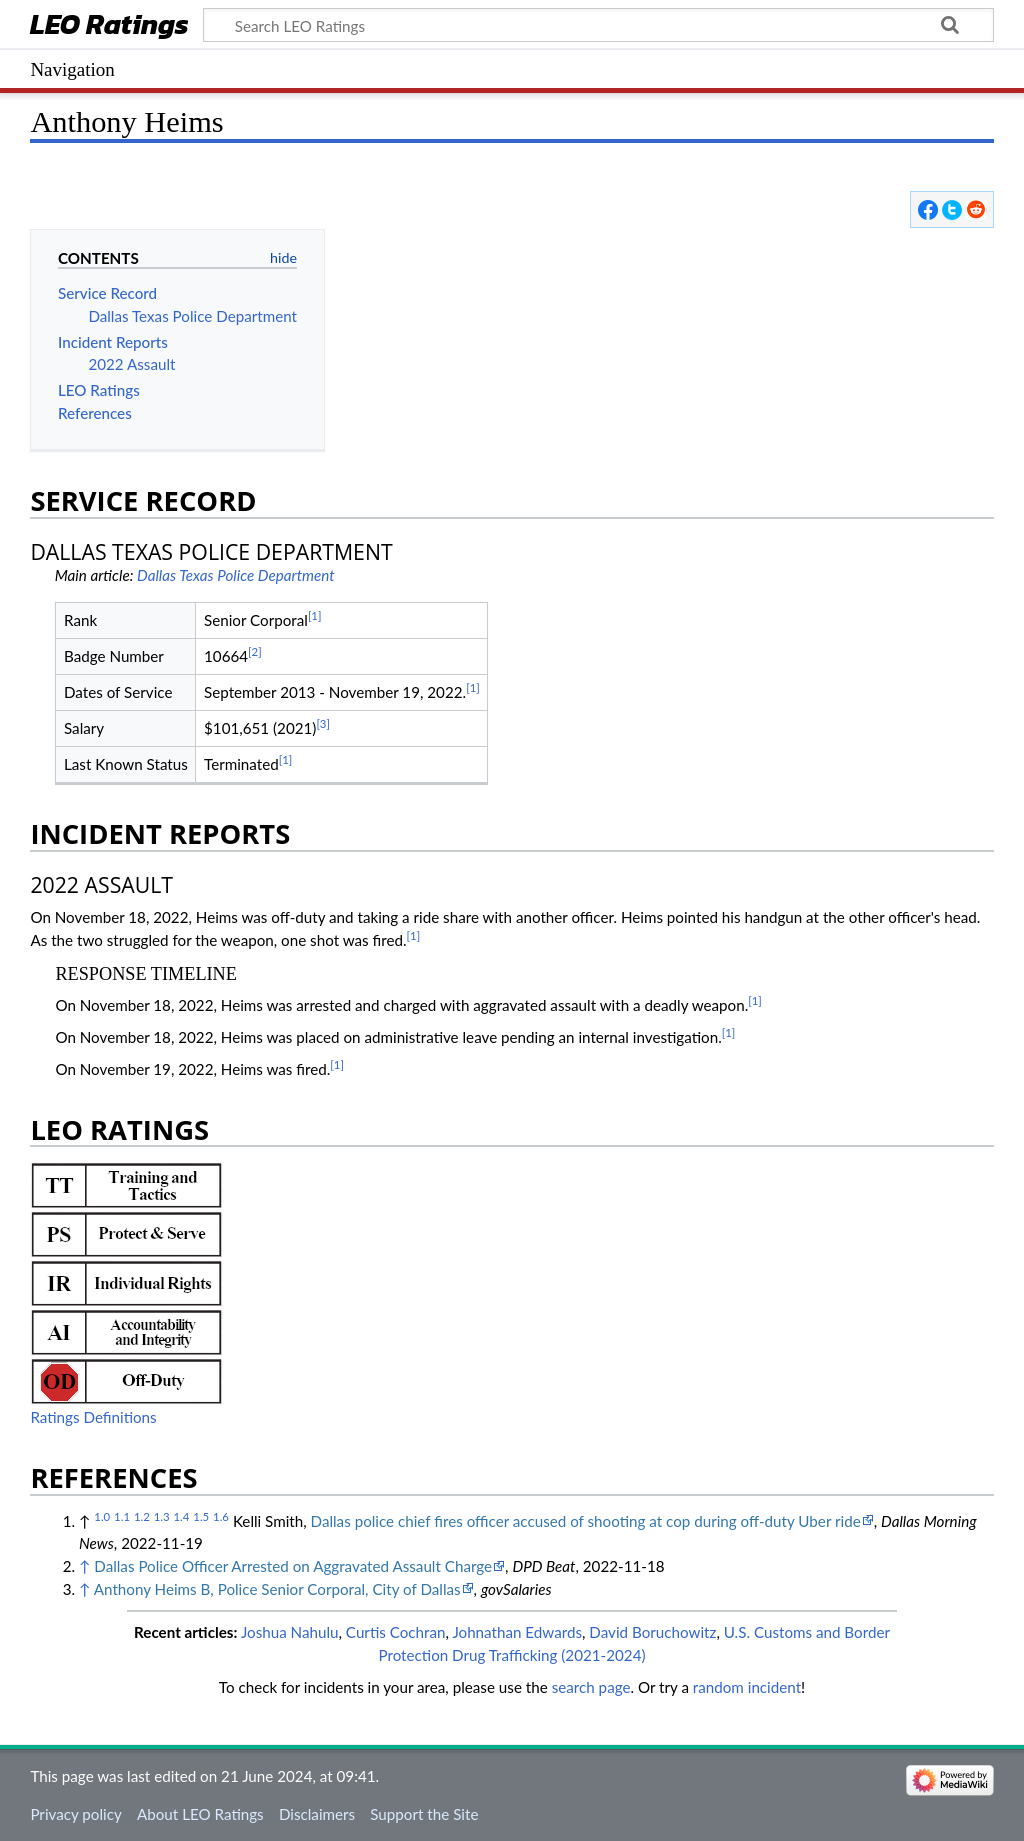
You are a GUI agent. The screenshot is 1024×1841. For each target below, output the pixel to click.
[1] (315, 615)
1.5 (201, 1516)
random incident (747, 1687)
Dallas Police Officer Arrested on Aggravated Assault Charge (293, 1566)
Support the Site (424, 1814)
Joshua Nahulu (290, 1632)
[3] (323, 723)
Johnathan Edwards (517, 1632)
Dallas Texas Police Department (236, 575)
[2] (255, 651)
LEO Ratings (109, 26)
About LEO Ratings (200, 1814)
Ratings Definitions (93, 1417)
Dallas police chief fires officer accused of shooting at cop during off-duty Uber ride (586, 1521)
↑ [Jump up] (84, 1566)
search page (591, 1687)
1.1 (122, 1516)
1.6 (221, 1516)
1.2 (142, 1516)
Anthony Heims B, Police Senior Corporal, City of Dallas (277, 1589)
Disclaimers (317, 1814)
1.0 (102, 1516)
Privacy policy (75, 1814)
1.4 (181, 1516)
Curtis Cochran (396, 1632)
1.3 (162, 1516)
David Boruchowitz (652, 1632)
